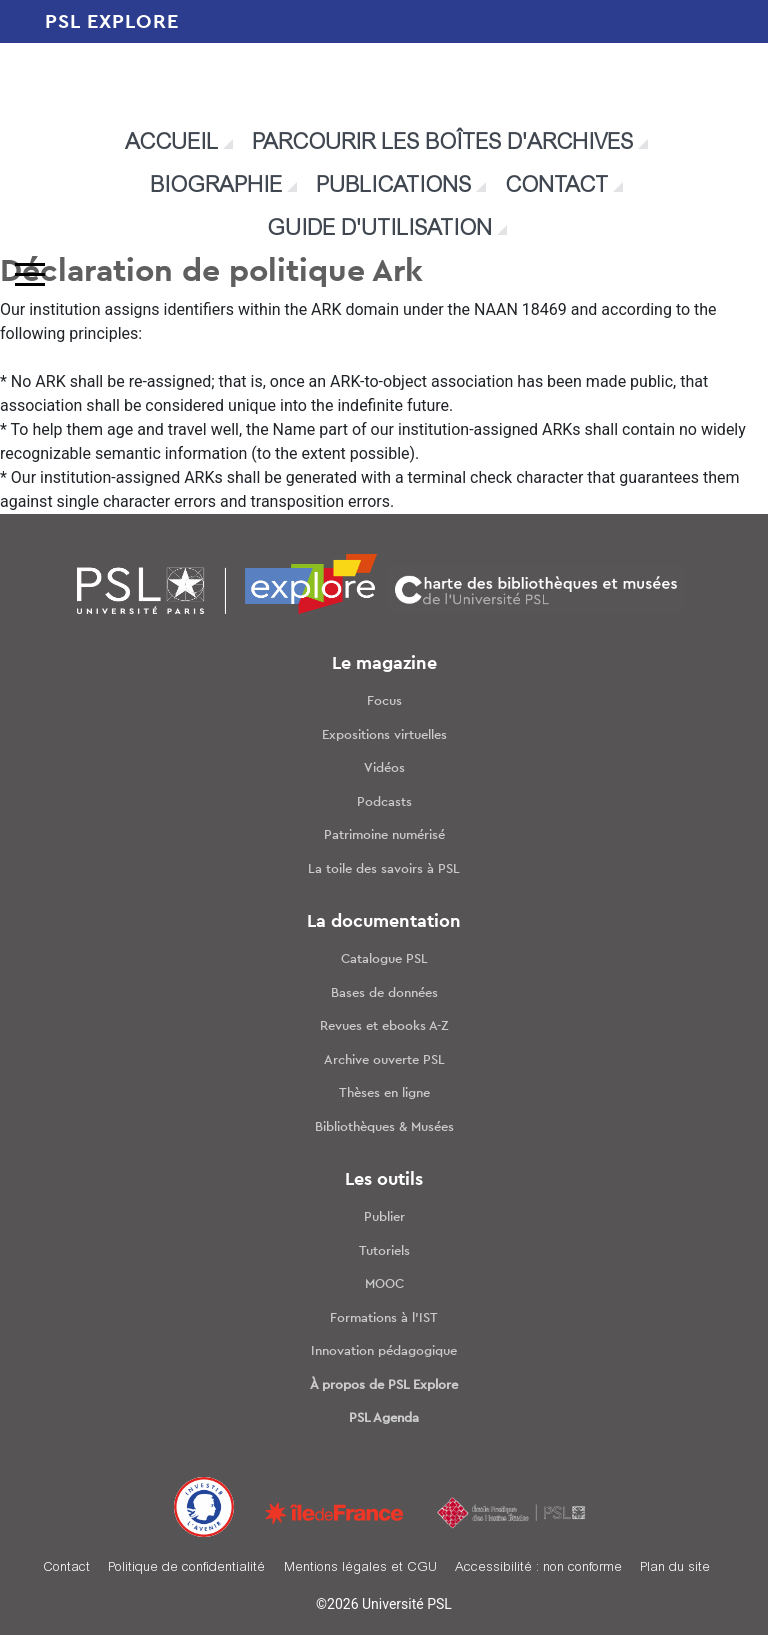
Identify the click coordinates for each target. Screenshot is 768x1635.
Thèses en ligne (384, 1093)
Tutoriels (384, 1251)
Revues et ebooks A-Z (384, 1026)
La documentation (384, 922)
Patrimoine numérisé (384, 835)
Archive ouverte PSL (384, 1060)
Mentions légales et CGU (360, 1568)
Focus (384, 701)
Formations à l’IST (384, 1318)
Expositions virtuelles (384, 735)
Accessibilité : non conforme (538, 1568)
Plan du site (675, 1568)
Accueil (171, 144)
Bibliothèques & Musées (384, 1127)
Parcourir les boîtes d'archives (442, 144)
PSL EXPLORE (112, 22)
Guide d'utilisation (379, 230)
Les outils (384, 1180)
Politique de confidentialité (186, 1568)
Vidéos (384, 768)
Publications (393, 187)
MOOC (384, 1284)
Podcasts (384, 802)
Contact (556, 187)
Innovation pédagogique (384, 1351)
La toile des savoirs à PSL (384, 869)
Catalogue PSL (384, 959)
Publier (384, 1217)
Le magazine (384, 664)
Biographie (216, 187)
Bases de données (384, 993)
